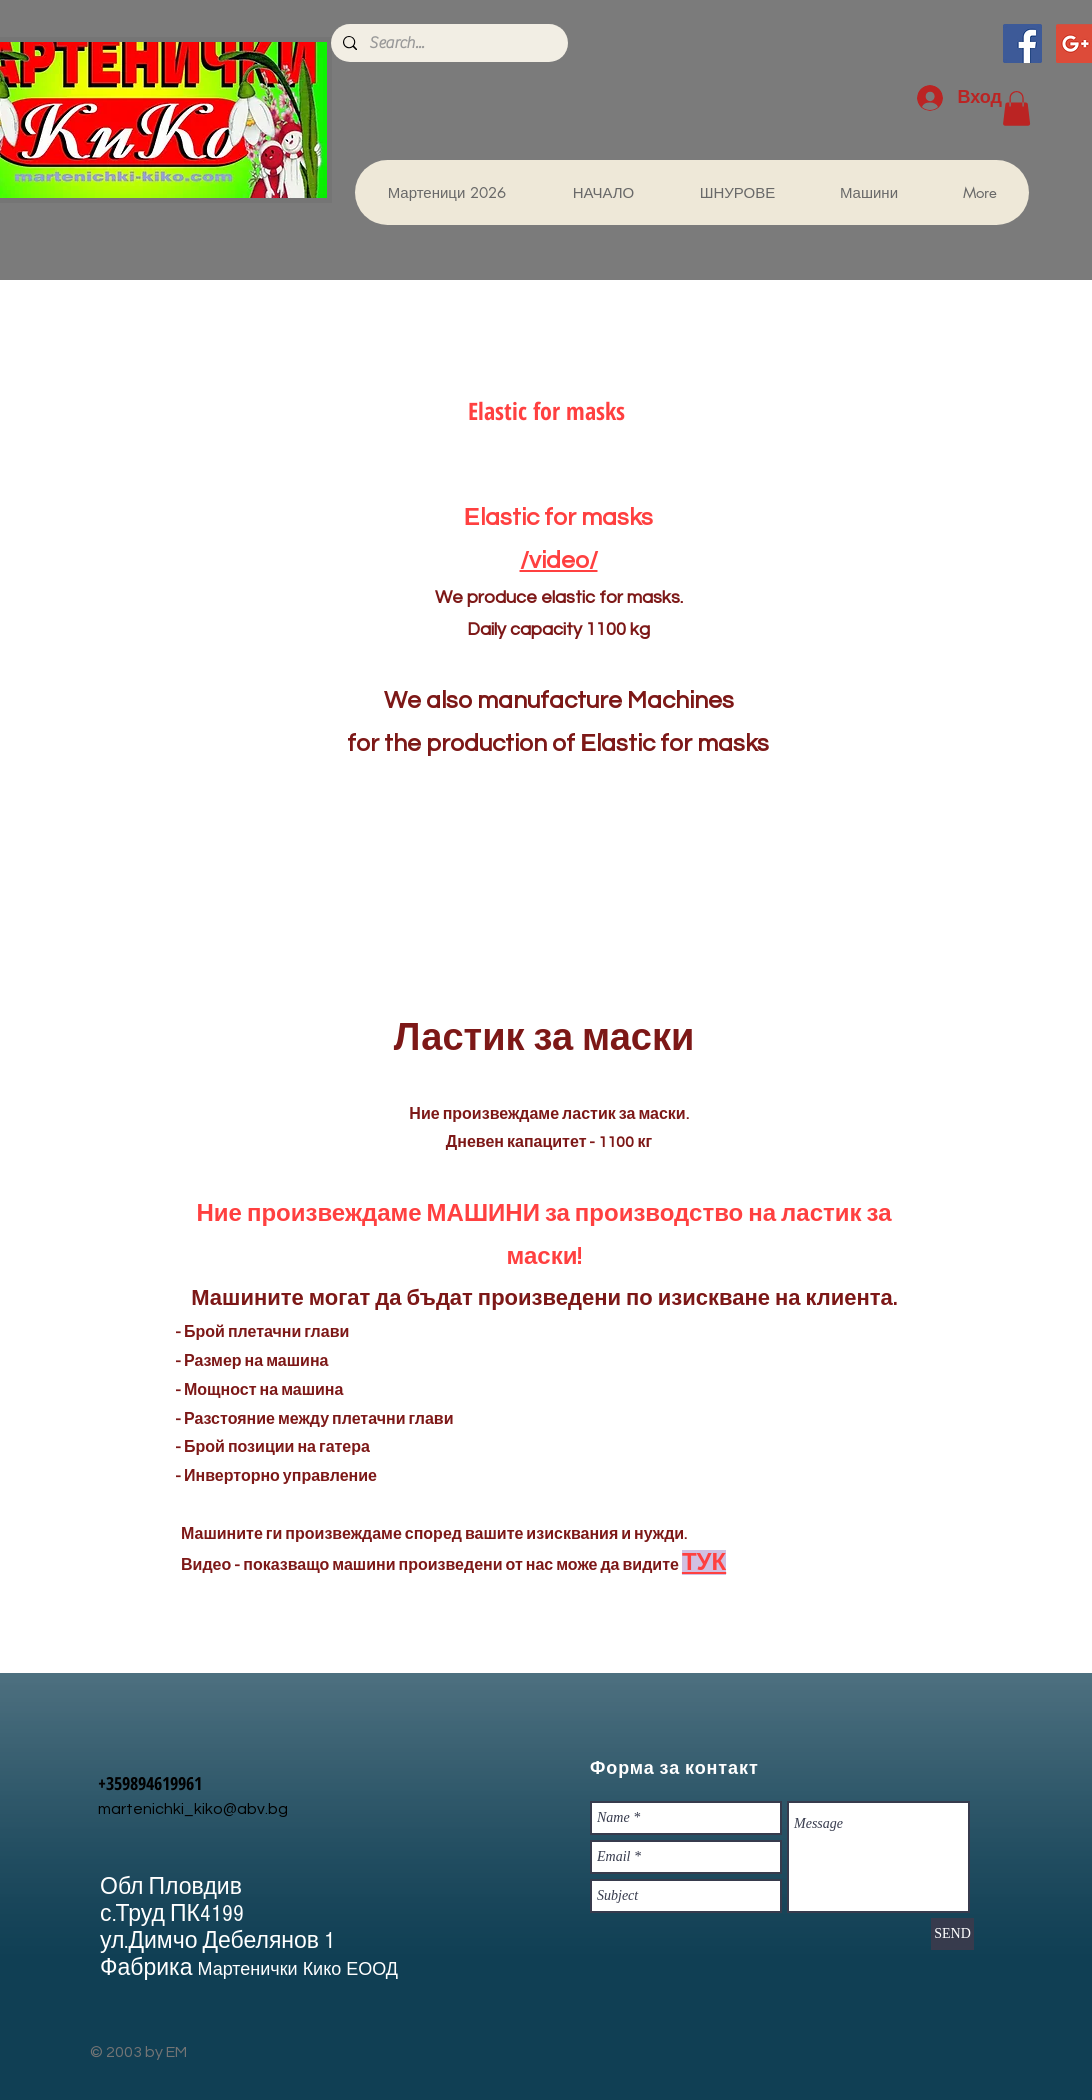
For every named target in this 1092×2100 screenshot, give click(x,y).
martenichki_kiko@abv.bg (193, 1809)
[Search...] (447, 43)
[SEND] (952, 1934)
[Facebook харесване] (706, 59)
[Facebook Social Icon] (1022, 43)
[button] (1016, 108)
